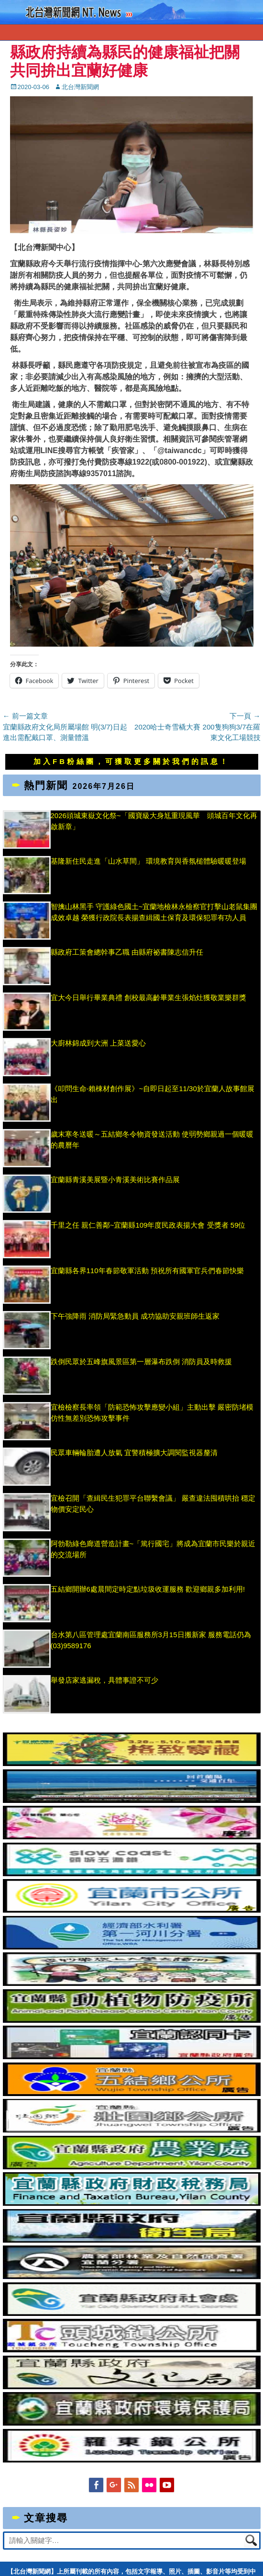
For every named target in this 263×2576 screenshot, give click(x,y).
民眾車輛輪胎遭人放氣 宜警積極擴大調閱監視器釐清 (134, 1452)
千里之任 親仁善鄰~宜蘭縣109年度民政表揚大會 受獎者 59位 (148, 1225)
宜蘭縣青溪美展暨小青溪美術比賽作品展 (115, 1179)
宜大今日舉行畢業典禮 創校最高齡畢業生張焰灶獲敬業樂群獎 (148, 997)
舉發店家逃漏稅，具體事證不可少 (104, 1680)
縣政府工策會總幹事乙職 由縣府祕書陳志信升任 (127, 952)
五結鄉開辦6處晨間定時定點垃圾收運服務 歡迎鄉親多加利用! (148, 1589)
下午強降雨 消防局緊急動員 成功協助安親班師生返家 (135, 1316)
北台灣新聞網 (80, 87)
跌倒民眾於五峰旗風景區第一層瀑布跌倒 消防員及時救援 (141, 1361)
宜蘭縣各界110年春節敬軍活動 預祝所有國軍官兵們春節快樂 (147, 1270)
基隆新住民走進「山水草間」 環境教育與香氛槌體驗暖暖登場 (148, 861)
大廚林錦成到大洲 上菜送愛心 (98, 1043)
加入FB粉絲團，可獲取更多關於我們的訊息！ (131, 761)
